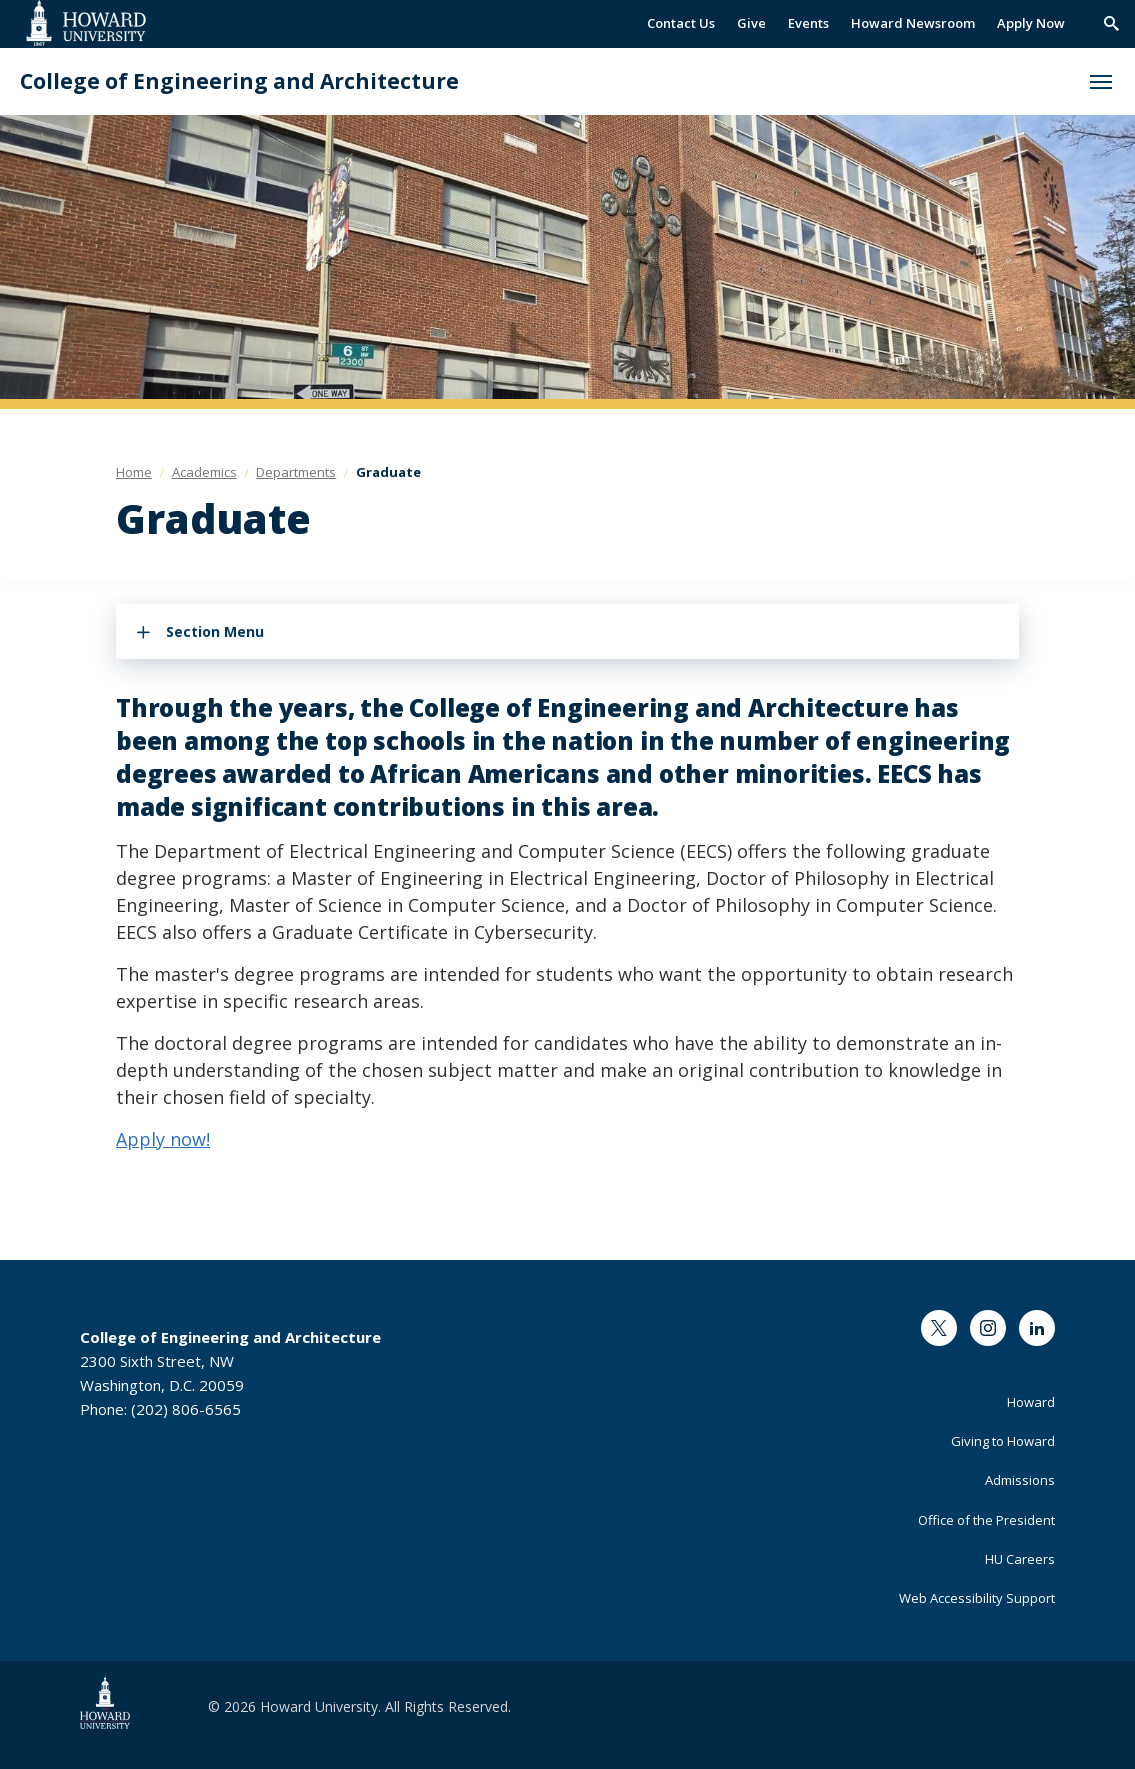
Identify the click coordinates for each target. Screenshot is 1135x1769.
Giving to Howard (1003, 1441)
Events (808, 23)
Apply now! (163, 1139)
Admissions (1020, 1480)
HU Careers (1020, 1559)
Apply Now (1031, 23)
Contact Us (681, 23)
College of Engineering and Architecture (239, 81)
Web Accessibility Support (977, 1598)
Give (751, 23)
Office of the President (986, 1520)
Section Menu (215, 631)
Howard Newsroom (913, 23)
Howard (1031, 1402)
